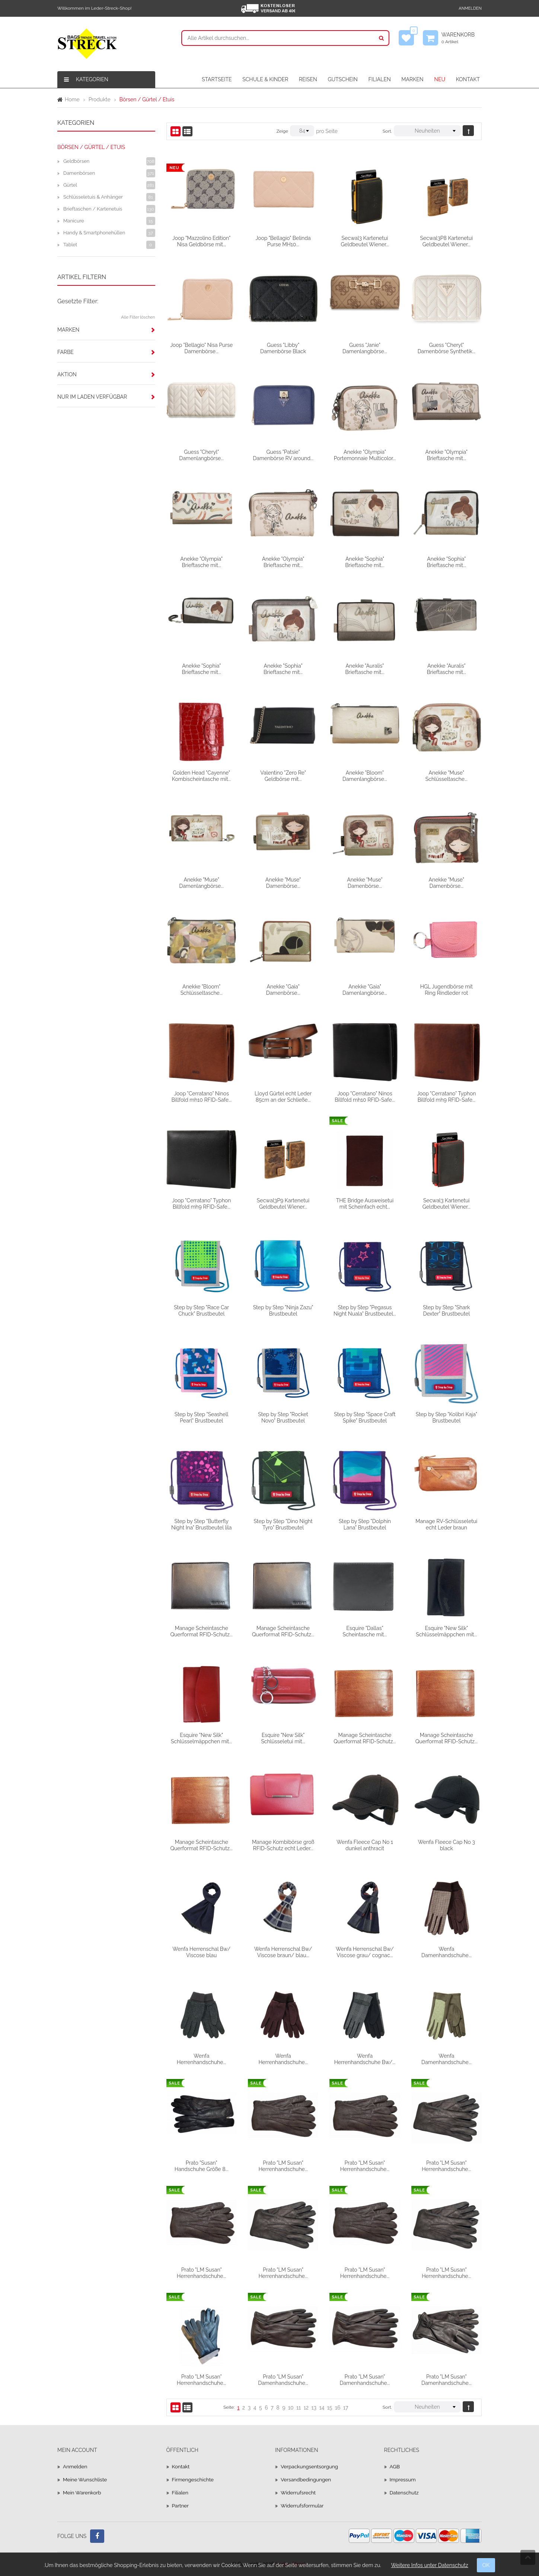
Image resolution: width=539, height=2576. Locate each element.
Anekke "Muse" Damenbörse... (283, 883)
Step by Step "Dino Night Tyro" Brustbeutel (283, 1524)
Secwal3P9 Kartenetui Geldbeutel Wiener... (283, 1203)
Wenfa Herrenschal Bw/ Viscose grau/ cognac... (365, 1952)
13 (314, 2408)
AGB (395, 2466)
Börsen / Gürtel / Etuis (91, 147)
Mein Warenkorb (82, 2493)
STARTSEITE (217, 79)
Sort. (387, 131)
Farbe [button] (65, 352)
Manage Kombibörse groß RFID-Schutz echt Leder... (283, 1845)
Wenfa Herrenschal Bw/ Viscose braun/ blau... (283, 1952)
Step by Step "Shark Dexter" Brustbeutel (446, 1310)
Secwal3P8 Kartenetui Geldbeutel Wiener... (446, 241)
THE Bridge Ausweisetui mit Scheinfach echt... (365, 1203)
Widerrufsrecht (299, 2493)
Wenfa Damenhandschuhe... (446, 1952)
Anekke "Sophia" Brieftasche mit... (364, 562)
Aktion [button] (67, 374)
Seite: (229, 2407)
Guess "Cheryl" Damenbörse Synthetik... (446, 348)
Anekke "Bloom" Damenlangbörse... (364, 776)
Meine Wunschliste (85, 2479)
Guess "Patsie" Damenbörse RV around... (283, 455)
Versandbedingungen (307, 2479)
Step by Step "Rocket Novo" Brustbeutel (283, 1417)
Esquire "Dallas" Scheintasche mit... (364, 1631)
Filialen (180, 2493)
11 (298, 2408)
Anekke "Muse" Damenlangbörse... (201, 883)
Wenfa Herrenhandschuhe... (201, 2059)
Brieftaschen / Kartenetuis (92, 209)
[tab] (106, 329)
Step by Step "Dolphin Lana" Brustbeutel (365, 1524)
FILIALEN (379, 79)
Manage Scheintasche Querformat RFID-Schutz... (201, 1631)
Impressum (403, 2479)
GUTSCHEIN (342, 79)
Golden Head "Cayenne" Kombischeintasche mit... (201, 776)
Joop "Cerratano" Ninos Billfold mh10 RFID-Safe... (202, 1096)
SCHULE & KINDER (265, 79)
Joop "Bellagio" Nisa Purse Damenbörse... (201, 348)
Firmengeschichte (194, 2479)
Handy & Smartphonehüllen (94, 232)
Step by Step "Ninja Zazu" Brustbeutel (283, 1310)
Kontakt (181, 2466)
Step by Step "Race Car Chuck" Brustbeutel (201, 1310)
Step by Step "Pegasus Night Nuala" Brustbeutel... (365, 1310)
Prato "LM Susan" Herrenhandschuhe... (282, 2166)
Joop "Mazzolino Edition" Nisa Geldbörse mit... (201, 241)
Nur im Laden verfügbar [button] (92, 397)
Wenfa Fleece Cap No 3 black (446, 1845)
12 (306, 2408)
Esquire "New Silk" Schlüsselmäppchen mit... (446, 1631)
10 (291, 2408)
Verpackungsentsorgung (310, 2466)
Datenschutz (405, 2493)
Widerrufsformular (303, 2506)
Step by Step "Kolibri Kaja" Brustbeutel (446, 1417)
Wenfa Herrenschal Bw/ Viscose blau (201, 1952)
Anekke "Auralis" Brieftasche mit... (364, 669)
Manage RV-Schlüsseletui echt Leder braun (446, 1524)
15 (329, 2408)
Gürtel (70, 185)
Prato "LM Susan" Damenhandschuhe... (283, 2380)
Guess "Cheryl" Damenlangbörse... (201, 455)
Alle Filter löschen (138, 317)
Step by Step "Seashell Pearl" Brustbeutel (202, 1417)
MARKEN (412, 79)
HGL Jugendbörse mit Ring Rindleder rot (446, 990)
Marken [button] (68, 330)
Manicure (73, 221)
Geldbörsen (76, 161)
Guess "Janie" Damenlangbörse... (364, 348)
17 (345, 2408)
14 (322, 2408)
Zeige (282, 131)
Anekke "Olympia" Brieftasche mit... (446, 455)
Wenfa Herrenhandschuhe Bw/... (364, 2059)
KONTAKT (468, 79)
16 (337, 2408)
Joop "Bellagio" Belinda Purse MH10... (282, 241)
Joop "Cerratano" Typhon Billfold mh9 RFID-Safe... (446, 1096)
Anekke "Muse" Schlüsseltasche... (446, 776)
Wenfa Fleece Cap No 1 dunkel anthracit (365, 1845)
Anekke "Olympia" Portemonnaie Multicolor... (365, 455)
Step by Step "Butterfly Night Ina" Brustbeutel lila (201, 1524)
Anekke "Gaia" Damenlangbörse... (364, 990)
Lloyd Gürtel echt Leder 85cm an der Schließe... (283, 1096)
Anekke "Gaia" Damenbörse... (283, 990)
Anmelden (470, 8)
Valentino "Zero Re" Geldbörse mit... (283, 776)
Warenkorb (461, 38)
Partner (180, 2506)
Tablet (70, 244)
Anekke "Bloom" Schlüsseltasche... (202, 990)
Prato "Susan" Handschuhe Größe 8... (201, 2166)
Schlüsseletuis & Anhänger (93, 197)
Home (72, 99)
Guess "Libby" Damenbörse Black (283, 348)
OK (486, 2565)
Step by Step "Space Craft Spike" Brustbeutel (364, 1417)
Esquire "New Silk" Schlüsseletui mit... (283, 1738)
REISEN (308, 79)
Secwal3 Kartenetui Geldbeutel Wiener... (365, 241)
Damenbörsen (79, 173)
